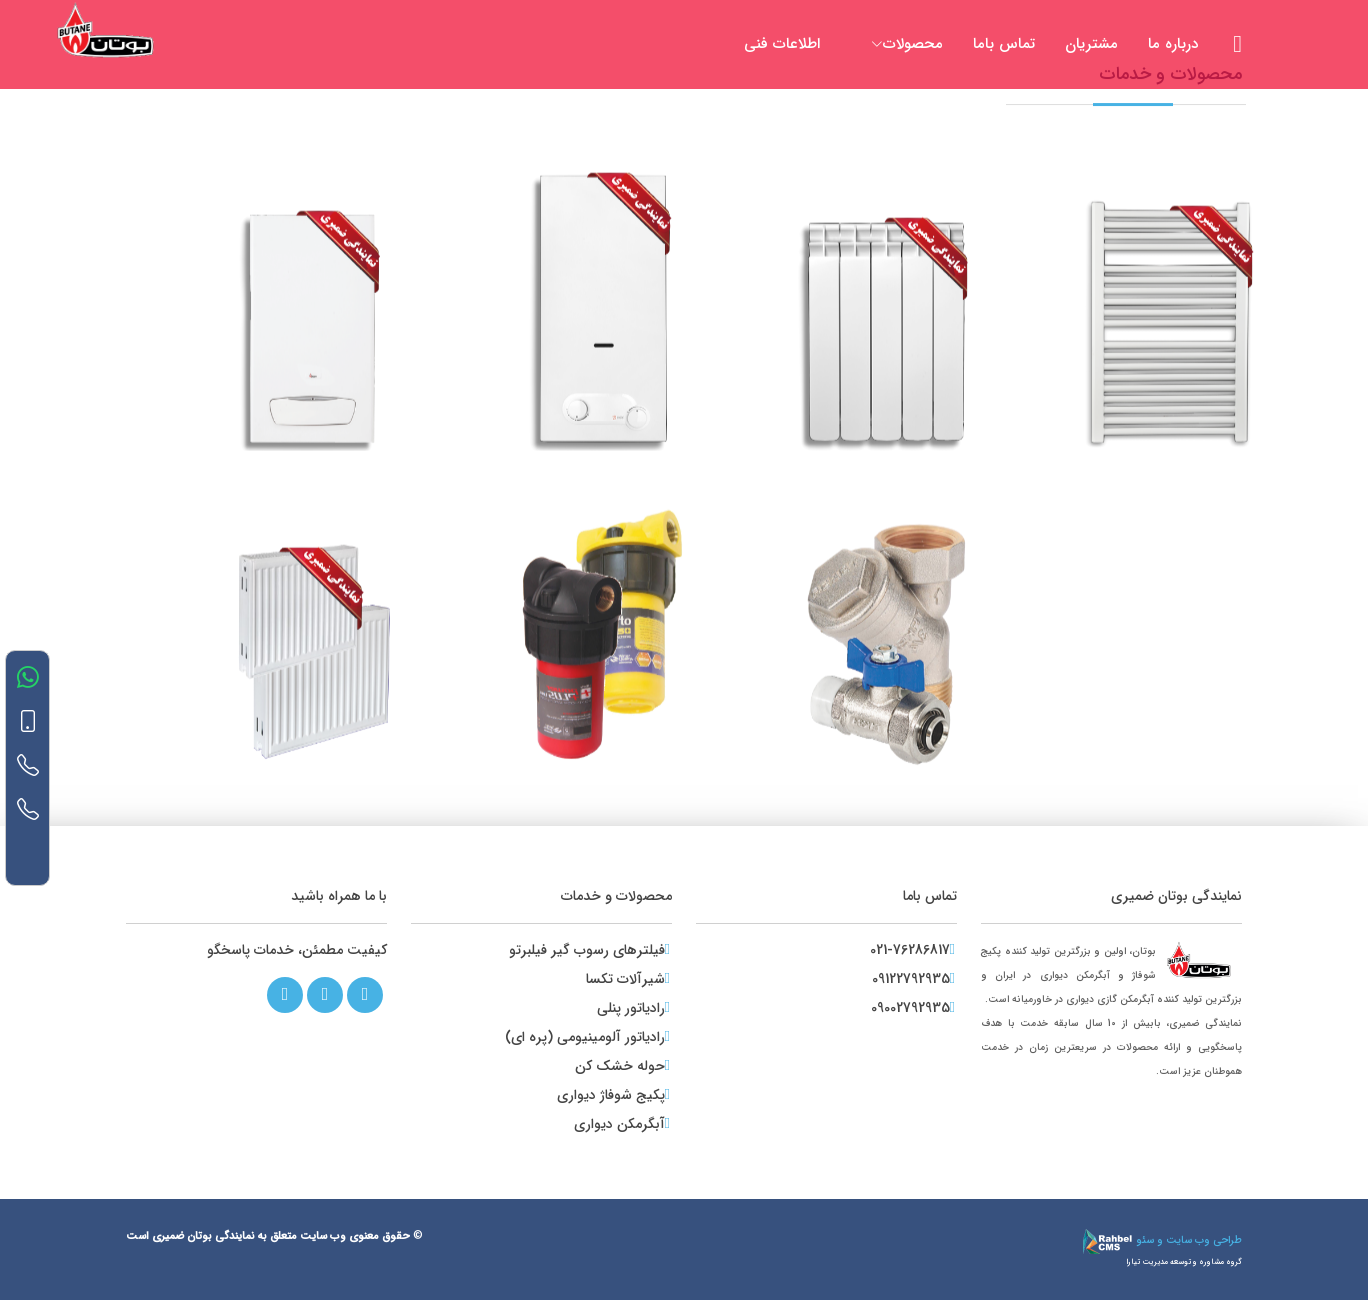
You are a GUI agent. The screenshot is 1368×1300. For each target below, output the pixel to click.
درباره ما (1173, 44)
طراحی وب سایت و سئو (1162, 1240)
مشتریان (1091, 44)
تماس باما (1004, 44)
